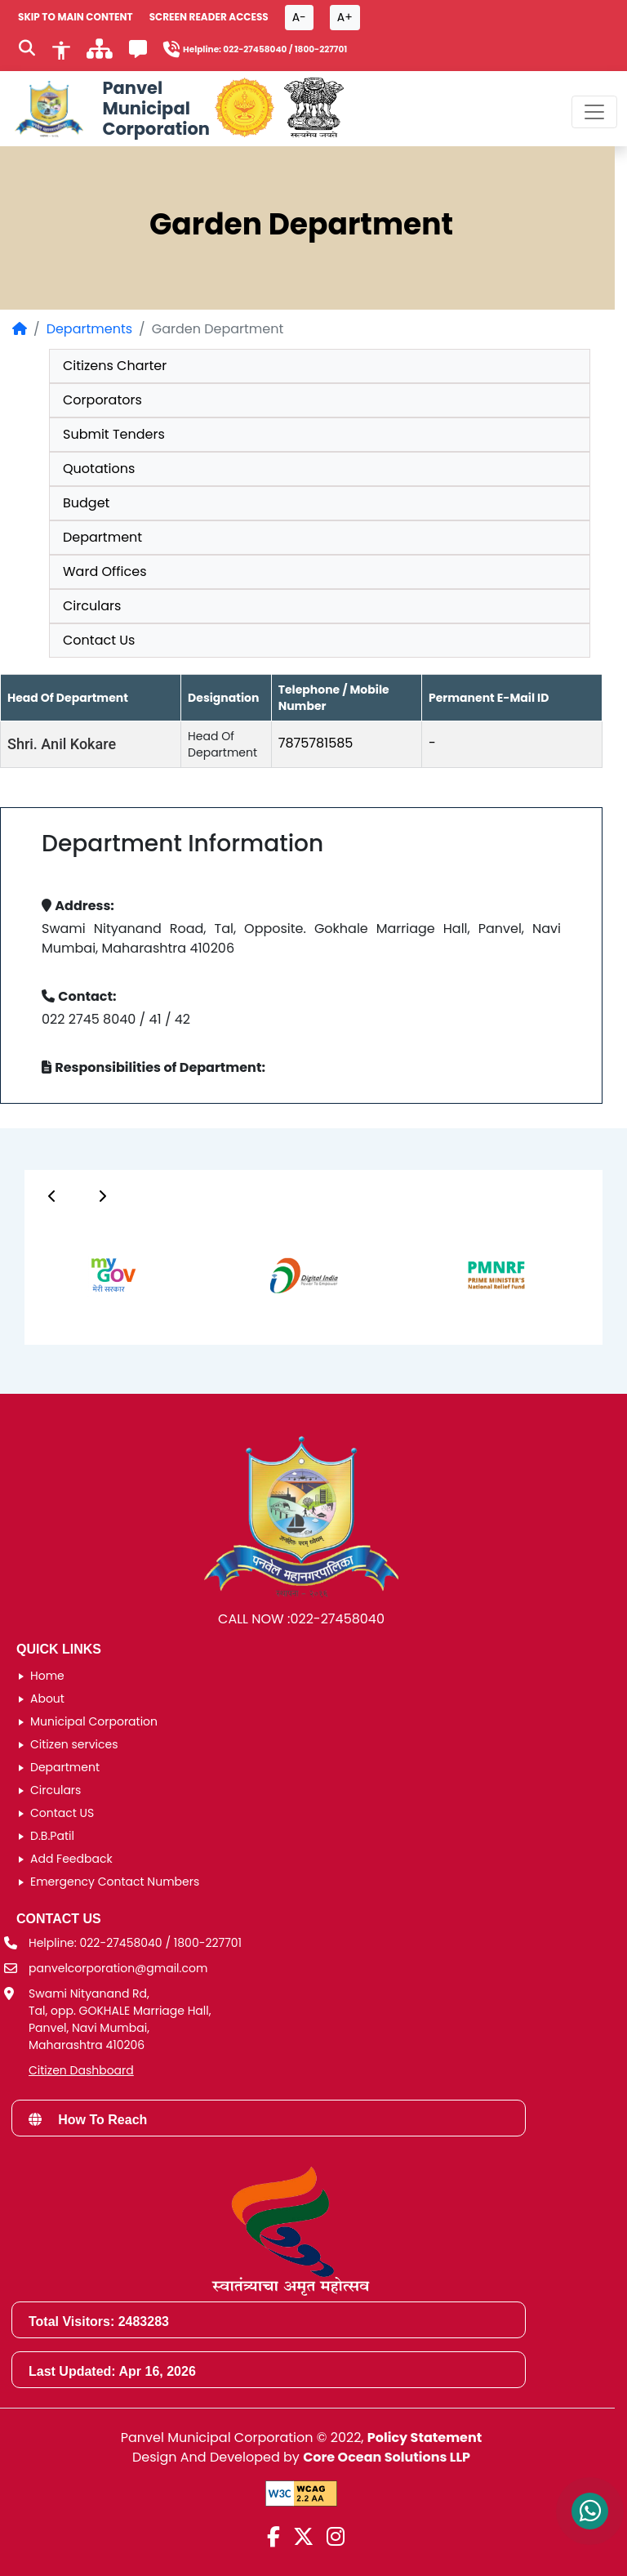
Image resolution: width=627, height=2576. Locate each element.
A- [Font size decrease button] (299, 17)
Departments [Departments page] (89, 328)
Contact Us (99, 640)
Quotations (99, 468)
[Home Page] (19, 328)
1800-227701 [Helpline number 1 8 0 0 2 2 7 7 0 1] (321, 49)
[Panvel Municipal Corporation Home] (110, 109)
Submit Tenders (114, 434)
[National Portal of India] (314, 109)
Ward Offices (105, 571)
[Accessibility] (61, 49)
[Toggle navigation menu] (594, 112)
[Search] (27, 49)
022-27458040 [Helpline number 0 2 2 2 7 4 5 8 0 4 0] (255, 49)
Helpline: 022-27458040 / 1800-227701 (135, 1943)
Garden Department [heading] (301, 224)
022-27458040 (337, 1618)
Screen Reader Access (209, 17)
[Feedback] (138, 52)
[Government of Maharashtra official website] (244, 109)
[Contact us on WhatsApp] (589, 2511)
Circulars (92, 605)
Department (102, 537)
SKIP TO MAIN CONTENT (75, 17)
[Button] (52, 1196)
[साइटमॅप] (100, 53)
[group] (95, 1274)
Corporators (102, 400)
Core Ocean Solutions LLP (386, 2457)
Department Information (182, 844)
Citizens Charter (115, 365)
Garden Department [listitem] (217, 328)
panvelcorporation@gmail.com (118, 1968)
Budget (86, 502)
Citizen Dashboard (81, 2070)
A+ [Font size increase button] (345, 17)
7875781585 (316, 743)
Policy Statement (424, 2437)
